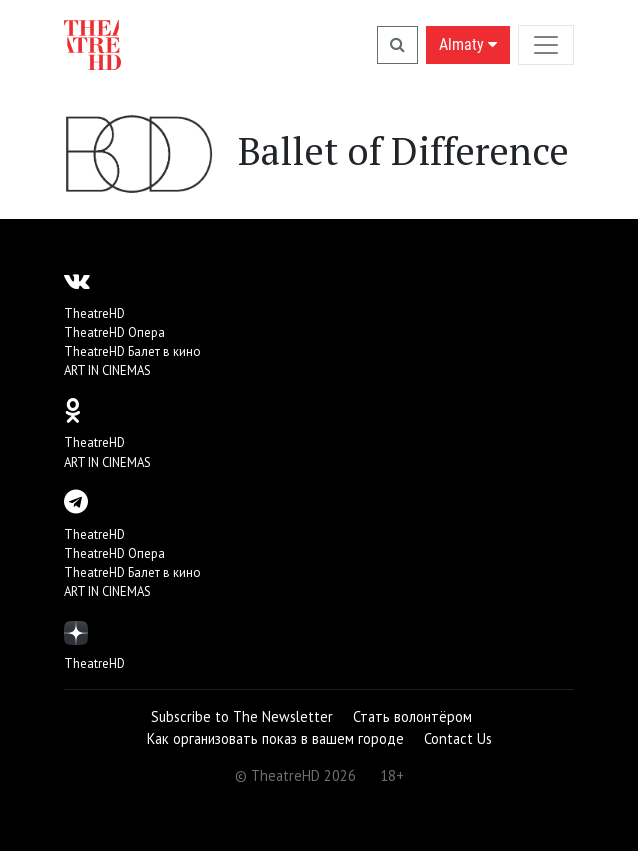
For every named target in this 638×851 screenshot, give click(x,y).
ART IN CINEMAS (107, 370)
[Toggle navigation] (546, 44)
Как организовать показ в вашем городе (275, 738)
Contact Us (458, 738)
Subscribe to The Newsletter (242, 716)
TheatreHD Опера (114, 332)
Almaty (468, 44)
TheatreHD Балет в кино (132, 351)
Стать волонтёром (412, 716)
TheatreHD (94, 313)
